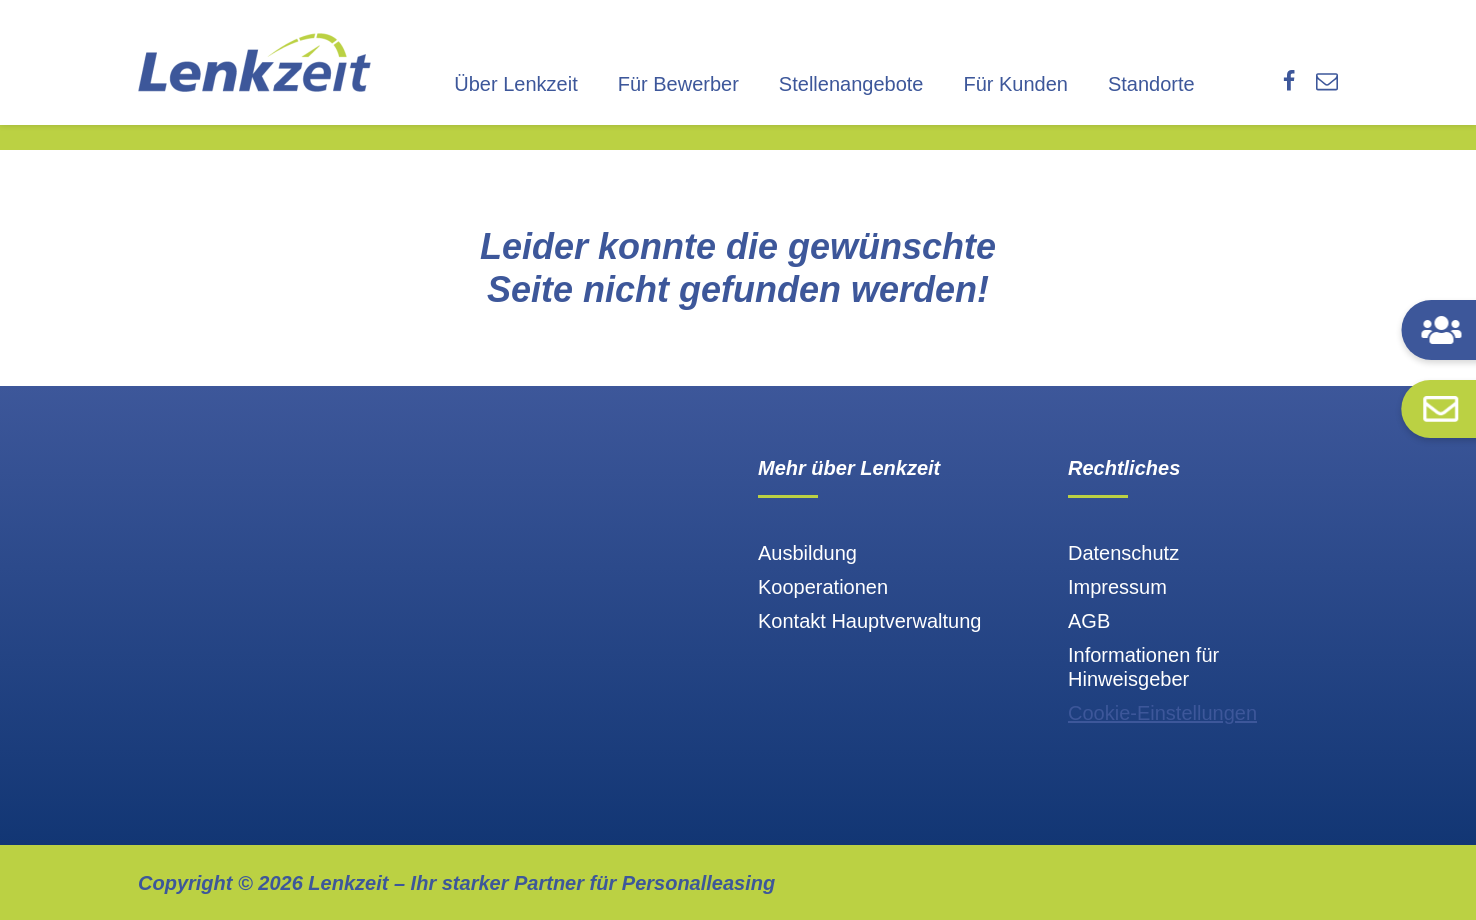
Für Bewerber (678, 84)
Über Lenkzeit (515, 84)
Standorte (1151, 84)
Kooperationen (823, 587)
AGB (1089, 621)
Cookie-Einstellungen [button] (1162, 713)
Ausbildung (807, 553)
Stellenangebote (851, 84)
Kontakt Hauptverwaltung (869, 621)
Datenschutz (1123, 553)
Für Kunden (1015, 84)
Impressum (1117, 587)
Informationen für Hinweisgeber (1143, 667)
